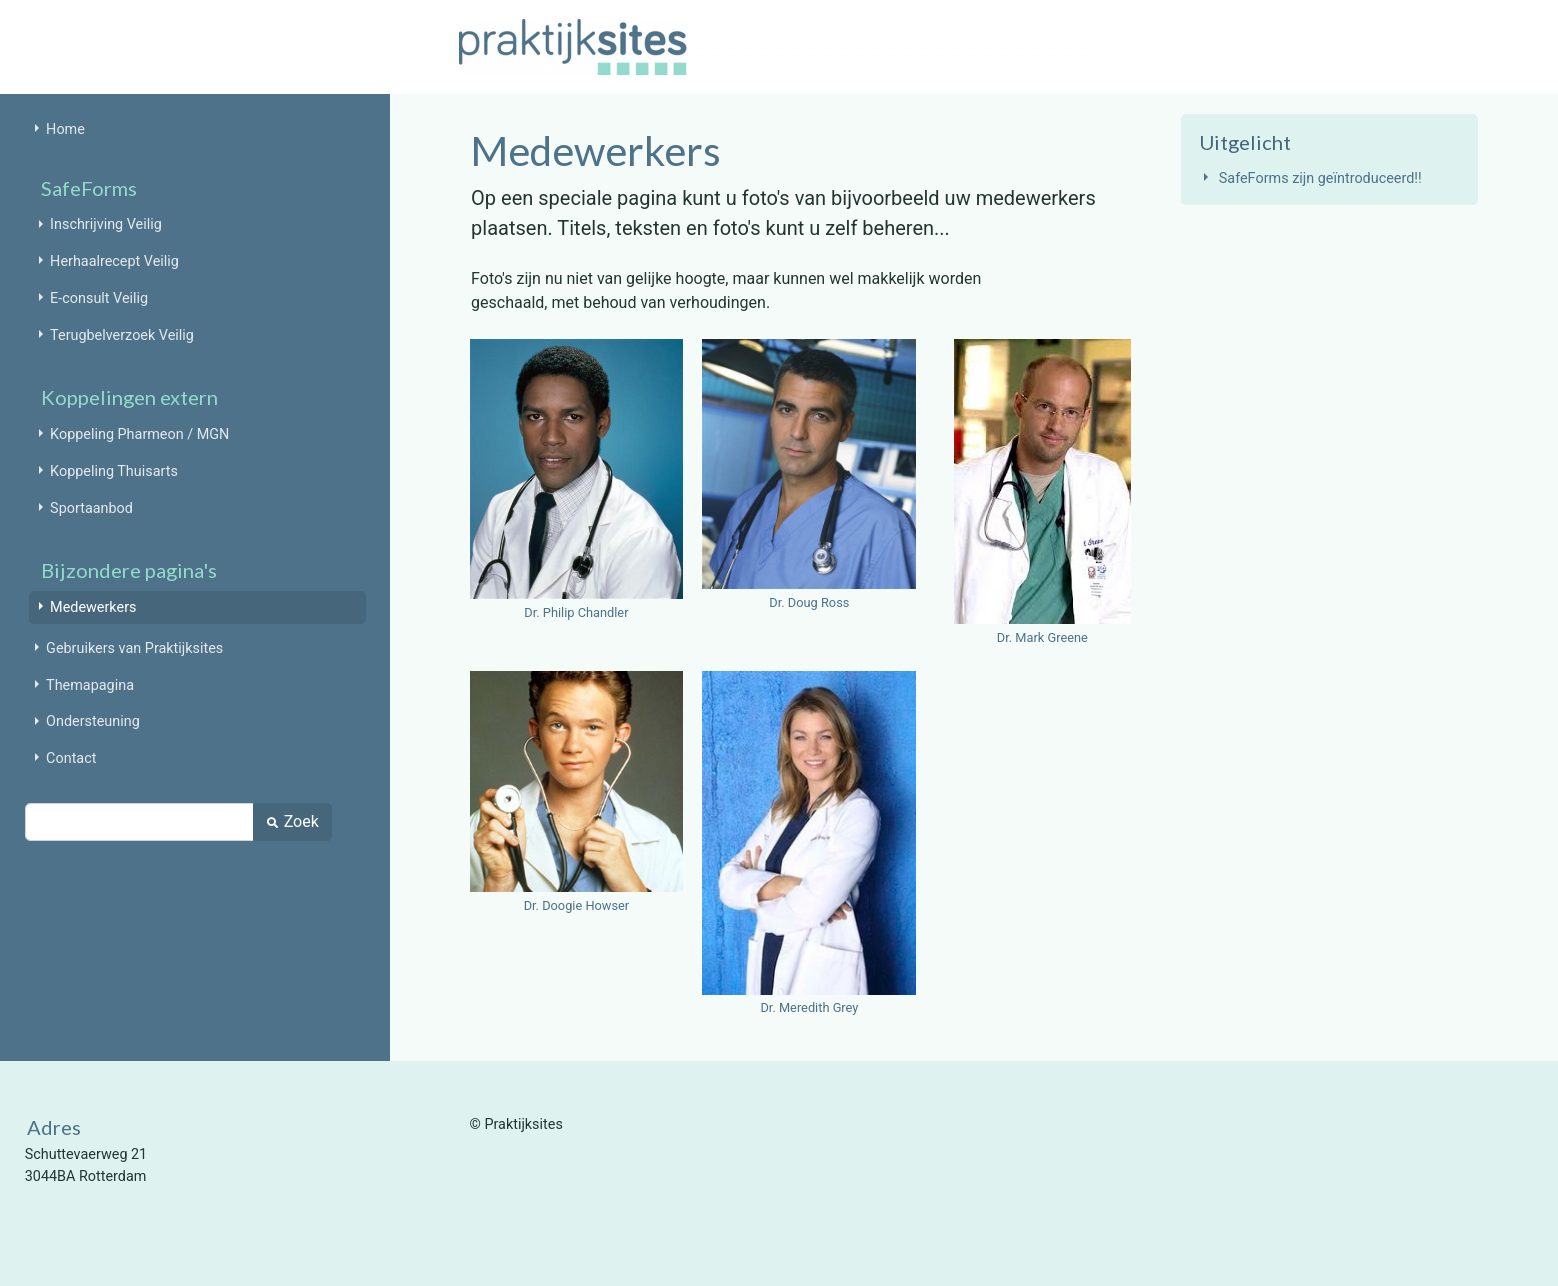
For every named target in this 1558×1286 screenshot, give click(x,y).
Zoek (292, 821)
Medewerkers (93, 607)
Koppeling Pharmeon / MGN (139, 434)
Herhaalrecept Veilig (114, 261)
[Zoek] (139, 822)
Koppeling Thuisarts (114, 471)
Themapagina (90, 685)
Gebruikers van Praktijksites (134, 648)
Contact (71, 758)
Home (65, 129)
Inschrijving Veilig (106, 224)
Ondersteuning (93, 721)
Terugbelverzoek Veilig (122, 335)
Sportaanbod (91, 508)
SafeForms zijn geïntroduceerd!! (1320, 178)
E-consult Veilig (99, 298)
